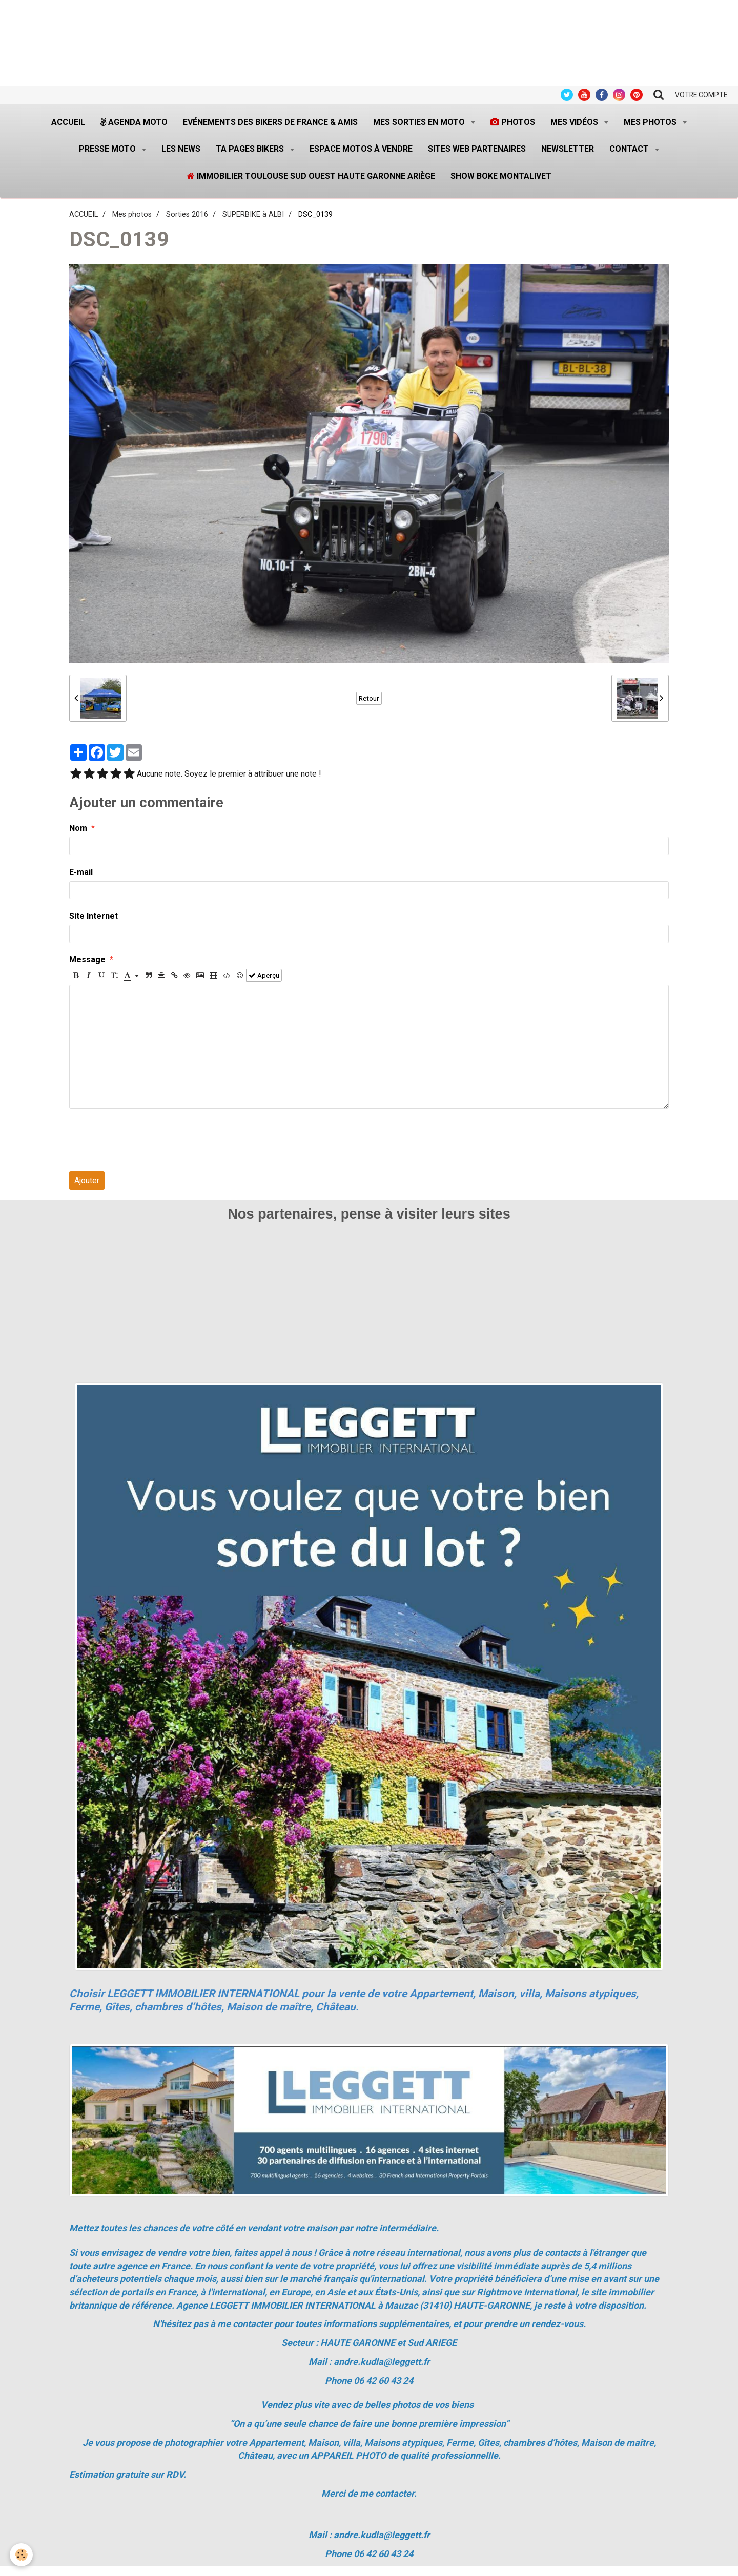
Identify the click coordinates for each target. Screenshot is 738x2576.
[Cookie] (21, 2554)
